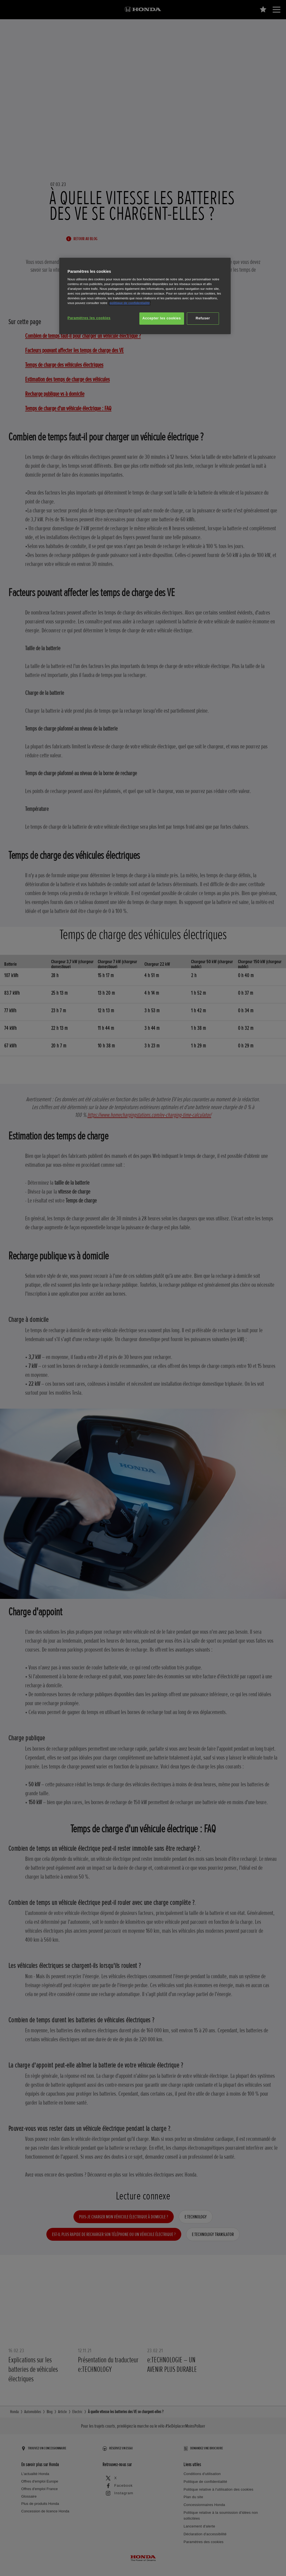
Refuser (203, 318)
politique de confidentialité (129, 303)
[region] (145, 296)
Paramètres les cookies (89, 318)
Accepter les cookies (161, 318)
